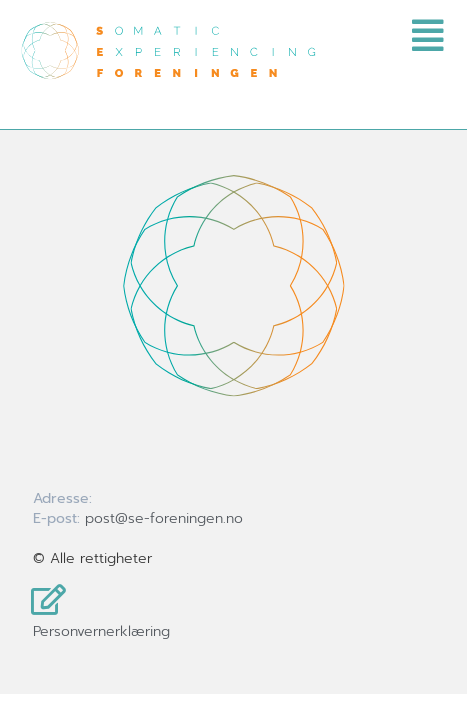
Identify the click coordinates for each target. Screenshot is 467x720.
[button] (273, 36)
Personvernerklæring (101, 631)
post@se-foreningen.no (164, 518)
